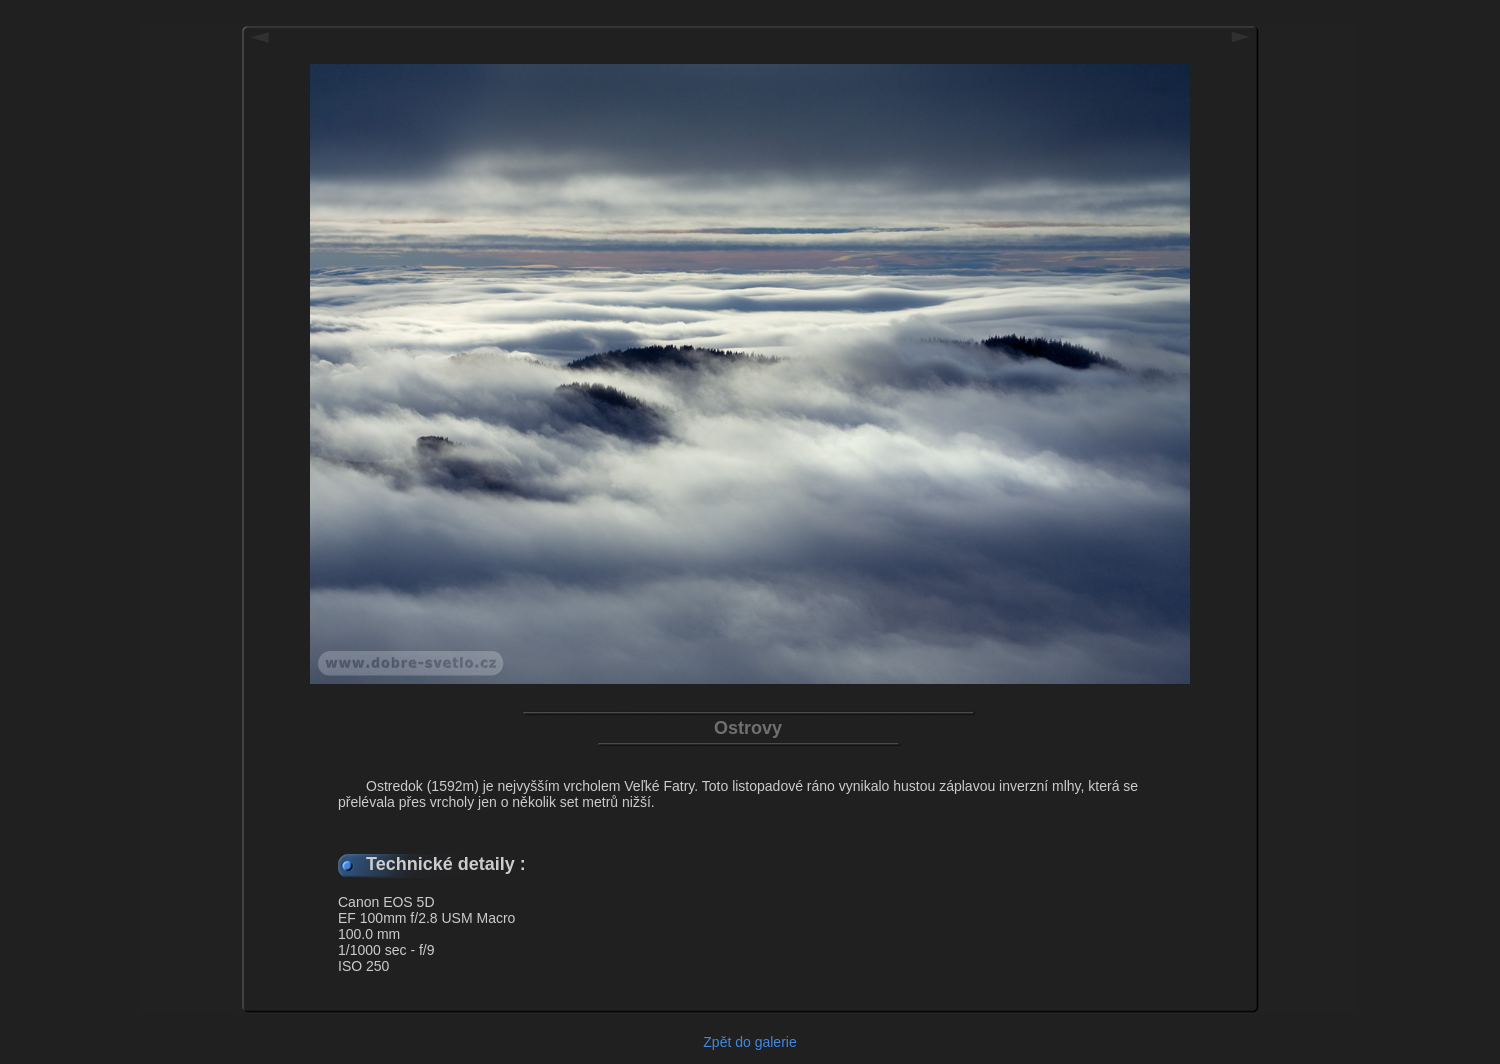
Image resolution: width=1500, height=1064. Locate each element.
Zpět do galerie (749, 1042)
